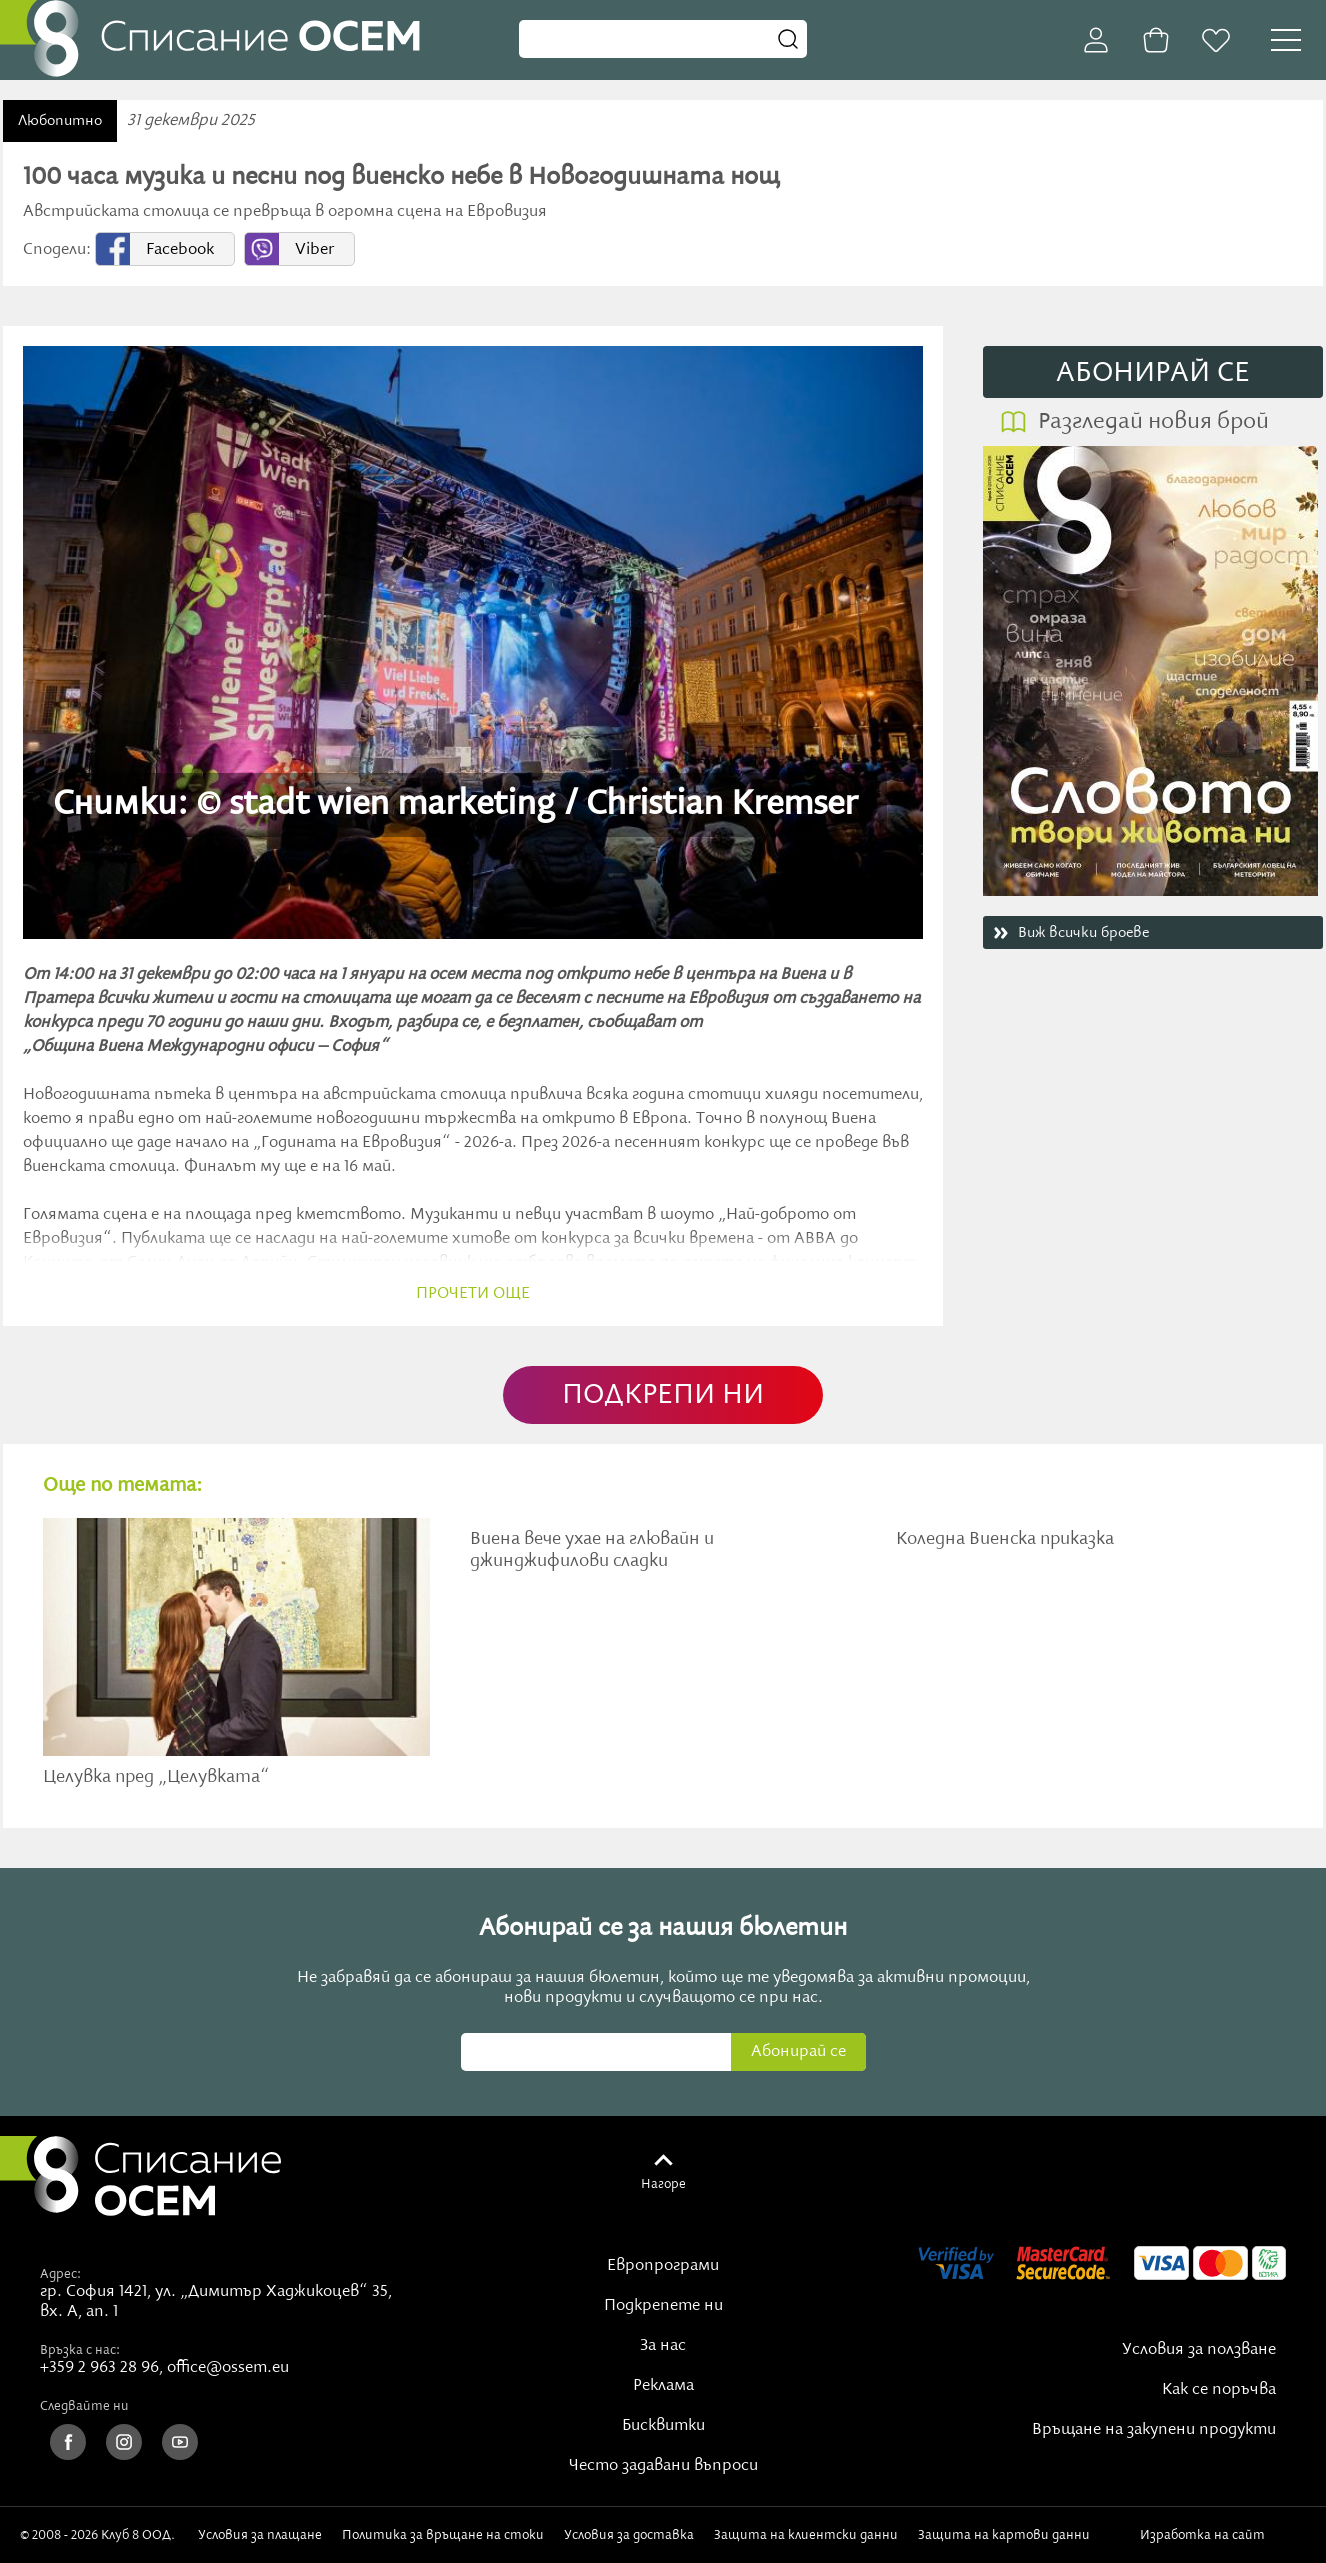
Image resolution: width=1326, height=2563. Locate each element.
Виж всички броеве (1083, 933)
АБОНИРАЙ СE (1153, 373)
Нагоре (663, 2184)
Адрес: (60, 2274)
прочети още (473, 1294)
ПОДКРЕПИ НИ (663, 1395)
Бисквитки (663, 2426)
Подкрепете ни (663, 2306)
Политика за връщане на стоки (443, 2535)
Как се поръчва (1219, 2390)
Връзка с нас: (80, 2350)
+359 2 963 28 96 (99, 2368)
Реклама (663, 2386)
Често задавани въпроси (663, 2466)
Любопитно (60, 121)
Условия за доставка (629, 2535)
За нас (663, 2346)
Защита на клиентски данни (806, 2535)
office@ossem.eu (228, 2368)
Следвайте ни (84, 2406)
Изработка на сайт (1223, 2535)
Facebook (180, 250)
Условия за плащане (260, 2535)
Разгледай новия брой (1153, 422)
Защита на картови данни (1004, 2535)
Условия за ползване (1199, 2350)
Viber (314, 250)
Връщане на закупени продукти (1154, 2430)
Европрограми (663, 2266)
